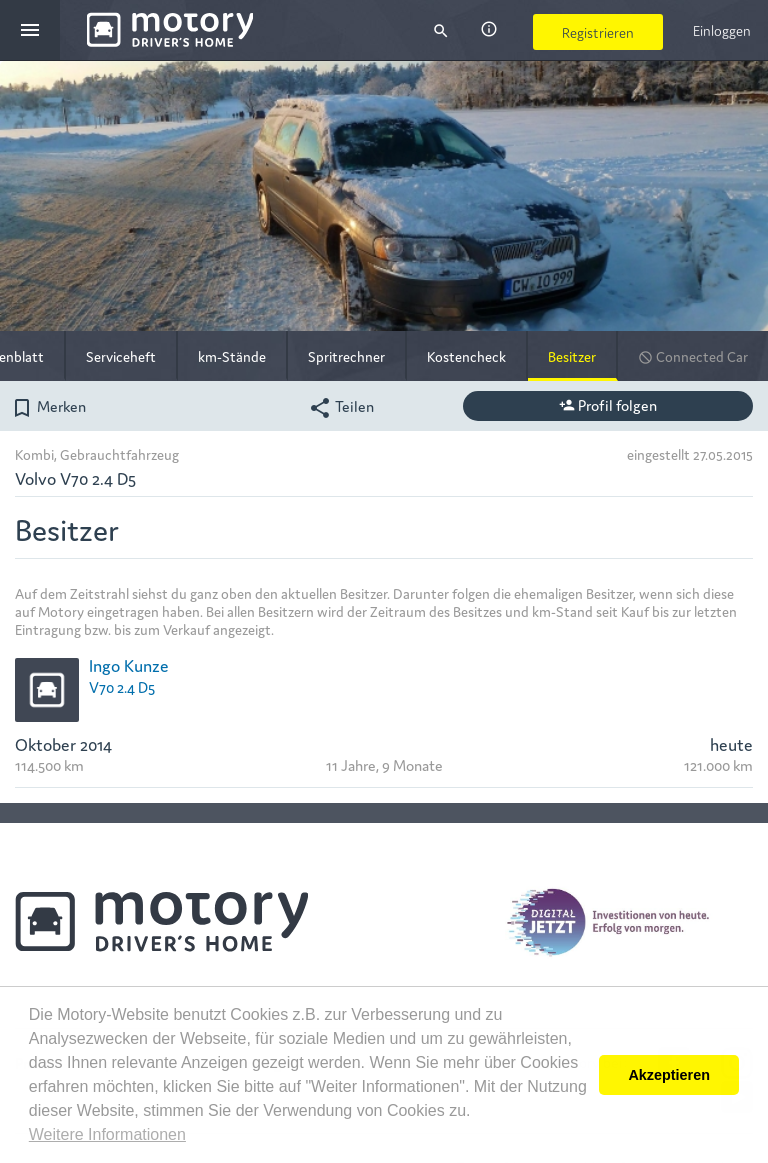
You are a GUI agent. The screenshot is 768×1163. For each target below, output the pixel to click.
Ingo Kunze (129, 664)
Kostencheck (466, 356)
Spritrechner (346, 356)
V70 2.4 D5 (122, 686)
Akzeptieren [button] (669, 1075)
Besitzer (572, 356)
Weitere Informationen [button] (107, 1134)
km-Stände (232, 356)
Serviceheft (121, 356)
